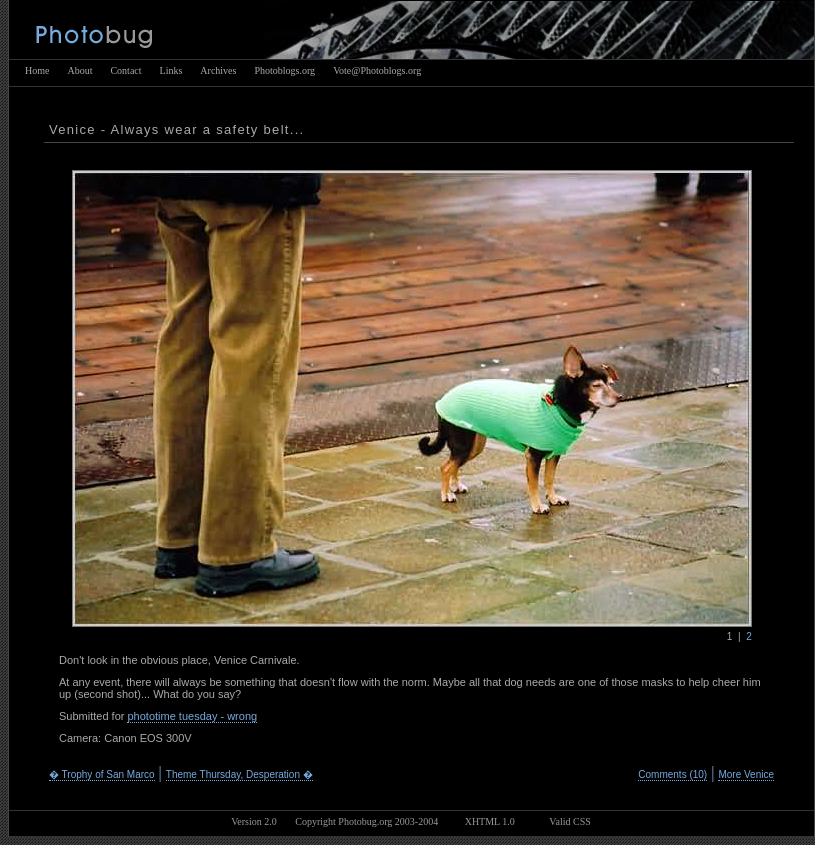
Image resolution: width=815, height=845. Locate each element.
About (79, 70)
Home (37, 70)
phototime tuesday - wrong (192, 716)
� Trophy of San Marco (102, 774)
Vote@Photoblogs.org (377, 70)
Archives (218, 70)
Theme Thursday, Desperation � (239, 774)
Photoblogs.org (284, 70)
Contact (125, 70)
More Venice (746, 774)
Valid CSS (569, 821)
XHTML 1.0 (490, 821)
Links (171, 70)
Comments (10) (672, 774)
